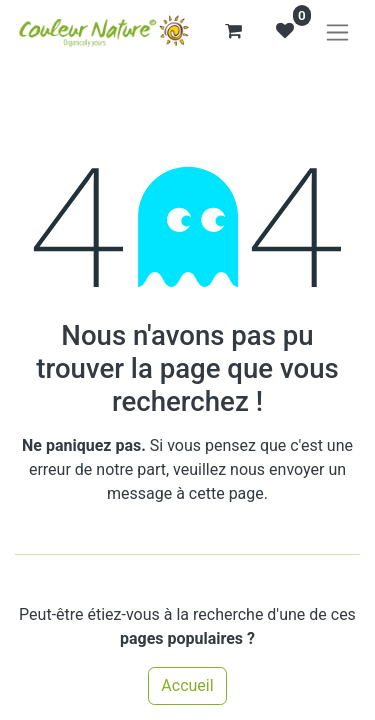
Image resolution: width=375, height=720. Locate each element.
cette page (226, 493)
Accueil (187, 685)
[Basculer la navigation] (337, 31)
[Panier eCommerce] (233, 31)
